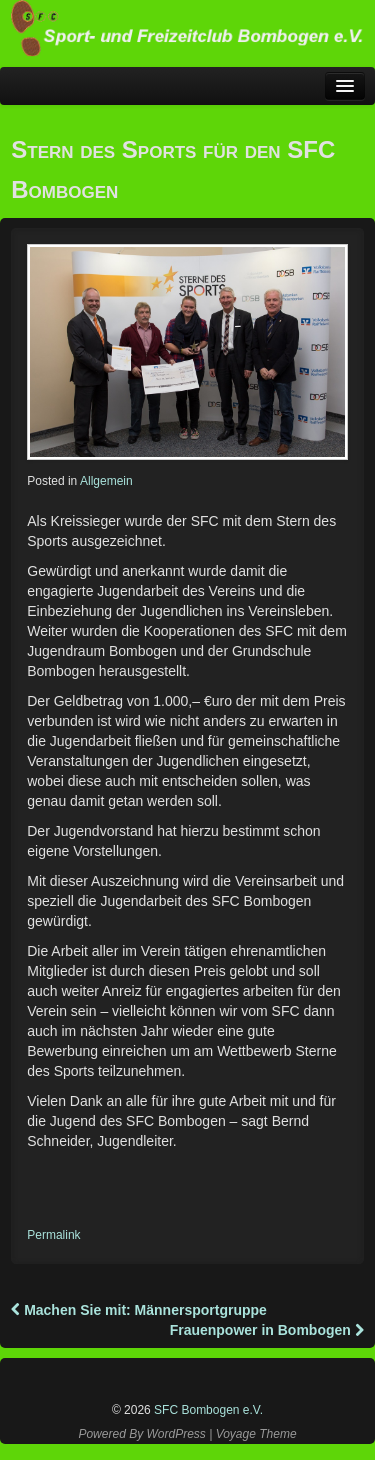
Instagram (190, 1374)
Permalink (53, 1235)
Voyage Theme (256, 1434)
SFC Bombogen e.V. (207, 1410)
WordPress (175, 1434)
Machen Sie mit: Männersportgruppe (139, 1310)
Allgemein (106, 481)
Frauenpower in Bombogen (267, 1330)
